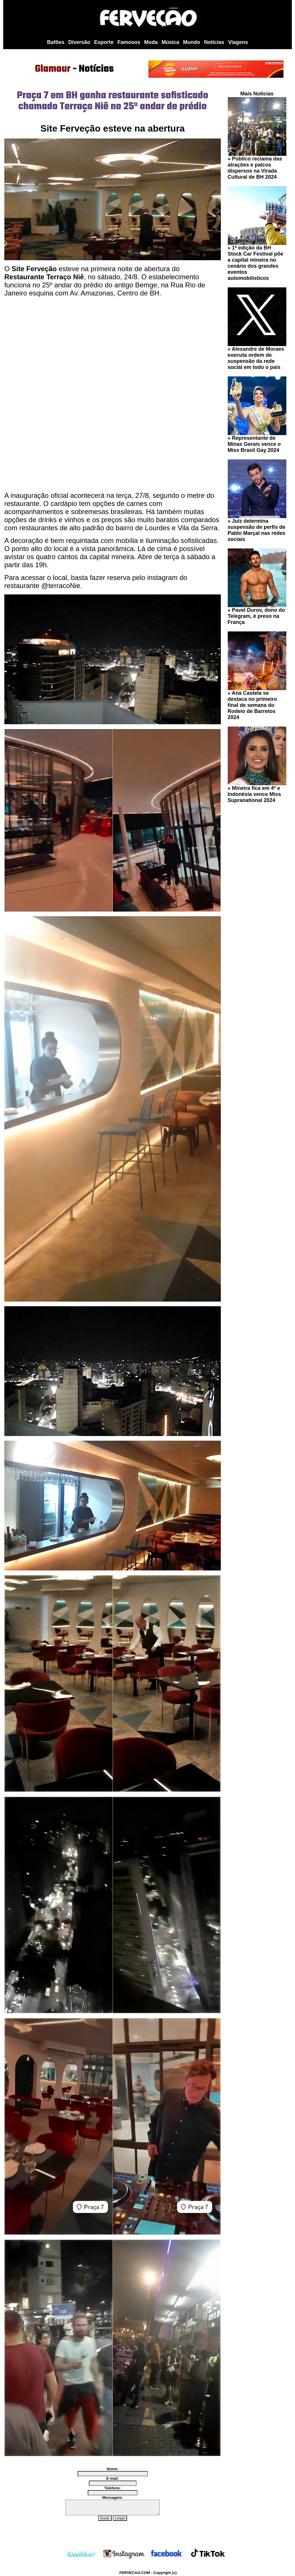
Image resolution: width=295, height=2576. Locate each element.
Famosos (128, 42)
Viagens (238, 42)
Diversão (79, 42)
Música (170, 42)
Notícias (214, 42)
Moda (151, 42)
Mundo (191, 42)
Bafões (55, 42)
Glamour (53, 69)
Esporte (103, 42)
